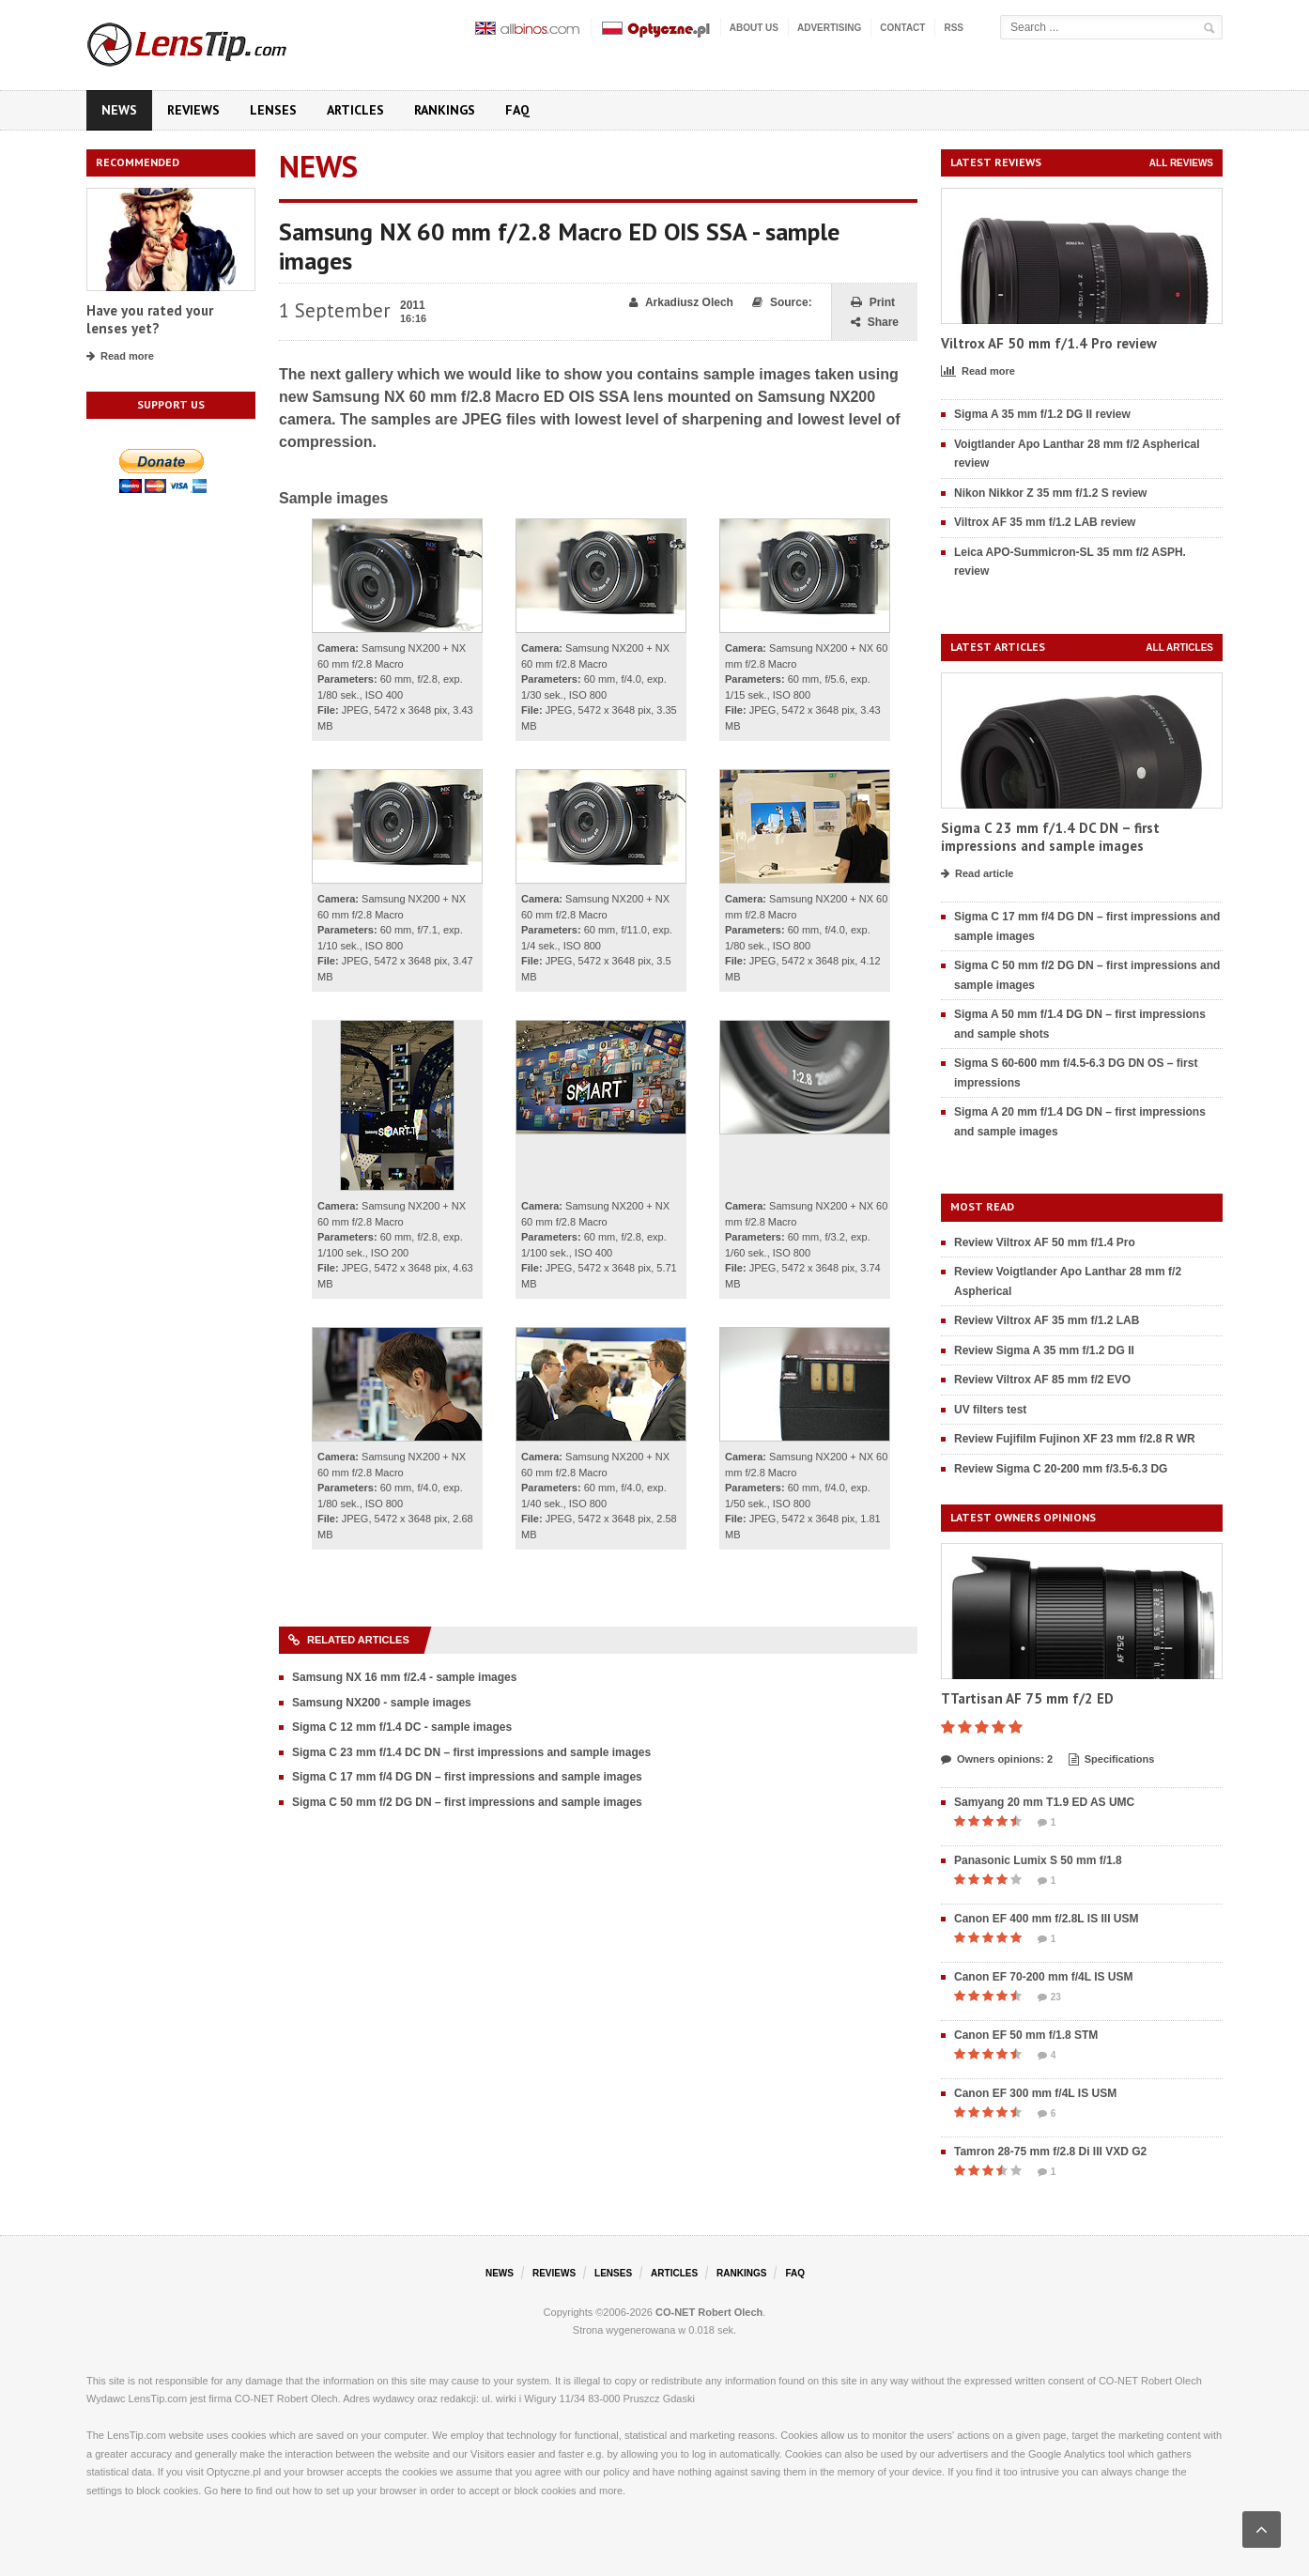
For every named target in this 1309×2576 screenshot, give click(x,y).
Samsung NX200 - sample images (381, 1702)
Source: (782, 303)
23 (1049, 1997)
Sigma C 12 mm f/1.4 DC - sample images (402, 1727)
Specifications (1112, 1760)
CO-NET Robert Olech (708, 2312)
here (231, 2490)
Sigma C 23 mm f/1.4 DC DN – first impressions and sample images (471, 1752)
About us (754, 28)
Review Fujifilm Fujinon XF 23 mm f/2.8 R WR (1074, 1438)
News (119, 109)
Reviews (193, 109)
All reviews (1181, 163)
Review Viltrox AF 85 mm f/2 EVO (1042, 1379)
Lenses (273, 109)
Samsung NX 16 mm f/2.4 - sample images (404, 1677)
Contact (902, 28)
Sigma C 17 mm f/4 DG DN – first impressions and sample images (467, 1776)
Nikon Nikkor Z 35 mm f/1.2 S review (1050, 493)
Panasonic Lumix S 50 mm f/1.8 (1038, 1860)
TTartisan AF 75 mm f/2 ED (1027, 1698)
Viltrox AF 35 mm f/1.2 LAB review (1044, 522)
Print (873, 303)
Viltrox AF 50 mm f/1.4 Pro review (1049, 343)
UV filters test (990, 1409)
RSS (953, 28)
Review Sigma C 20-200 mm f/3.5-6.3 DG (1060, 1468)
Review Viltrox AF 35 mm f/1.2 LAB (1046, 1320)
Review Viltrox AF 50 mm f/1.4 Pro (1044, 1242)
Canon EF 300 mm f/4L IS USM (1035, 2093)
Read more (120, 356)
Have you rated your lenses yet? (149, 319)
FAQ (517, 109)
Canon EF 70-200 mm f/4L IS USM (1043, 1976)
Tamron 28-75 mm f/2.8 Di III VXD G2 (1050, 2151)
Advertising (829, 28)
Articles (355, 109)
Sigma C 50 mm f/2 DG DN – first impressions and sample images (467, 1802)
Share (875, 322)
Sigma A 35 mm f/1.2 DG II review (1042, 414)
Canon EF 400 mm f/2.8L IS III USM (1046, 1918)
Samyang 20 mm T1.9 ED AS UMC (1044, 1802)
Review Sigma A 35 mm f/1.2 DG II (1044, 1350)
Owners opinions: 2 (997, 1760)
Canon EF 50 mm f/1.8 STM (1026, 2035)
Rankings (444, 109)
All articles (1179, 647)
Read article (977, 874)
